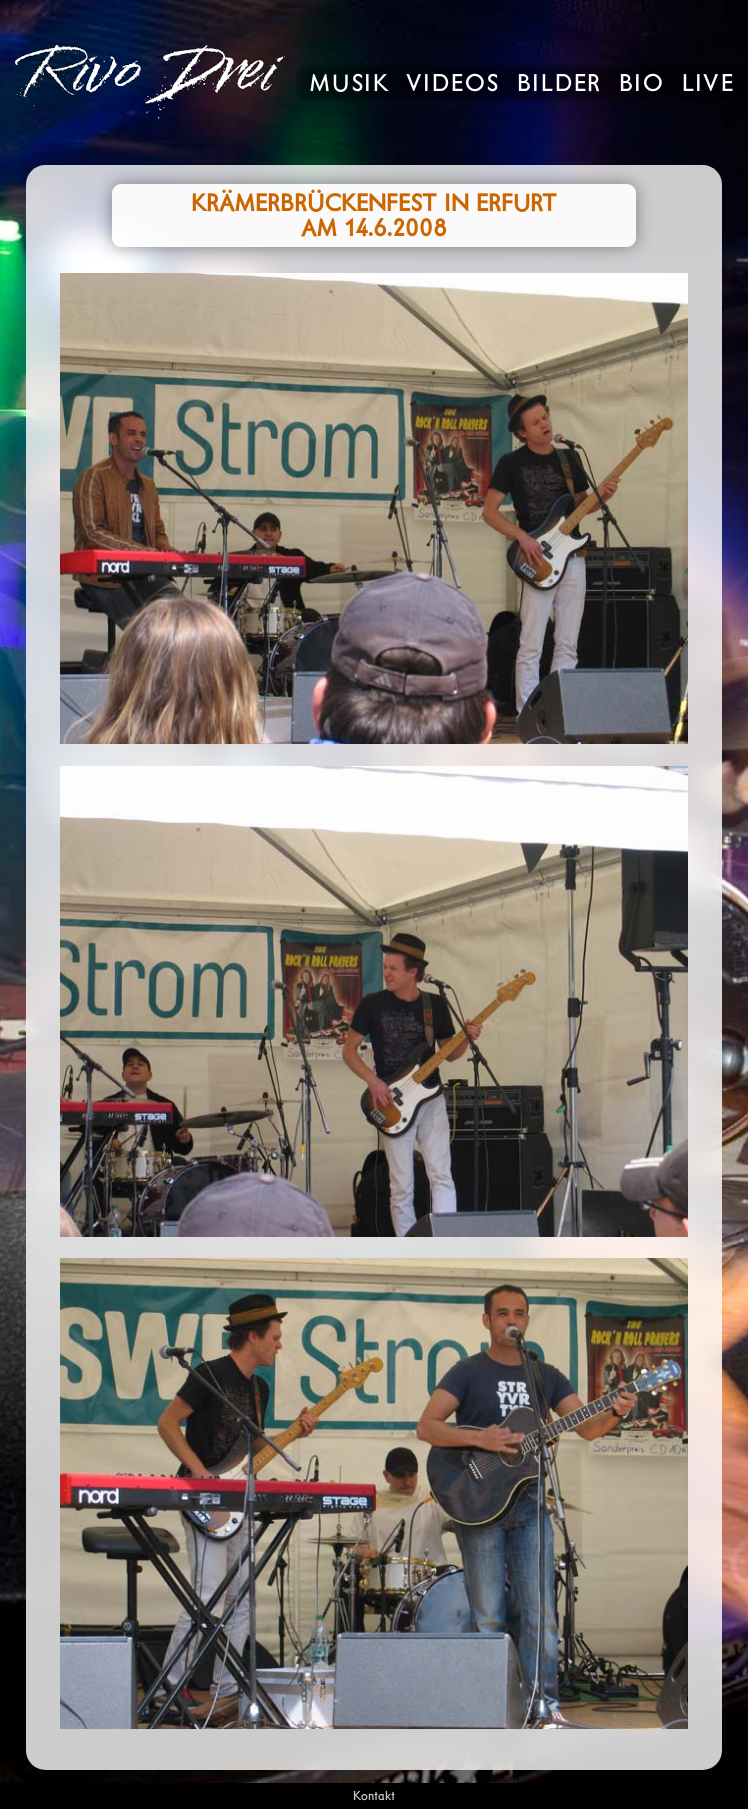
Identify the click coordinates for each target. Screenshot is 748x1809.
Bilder (559, 85)
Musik (349, 85)
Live (708, 85)
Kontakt (374, 1796)
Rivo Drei (144, 82)
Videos (453, 85)
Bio (642, 85)
